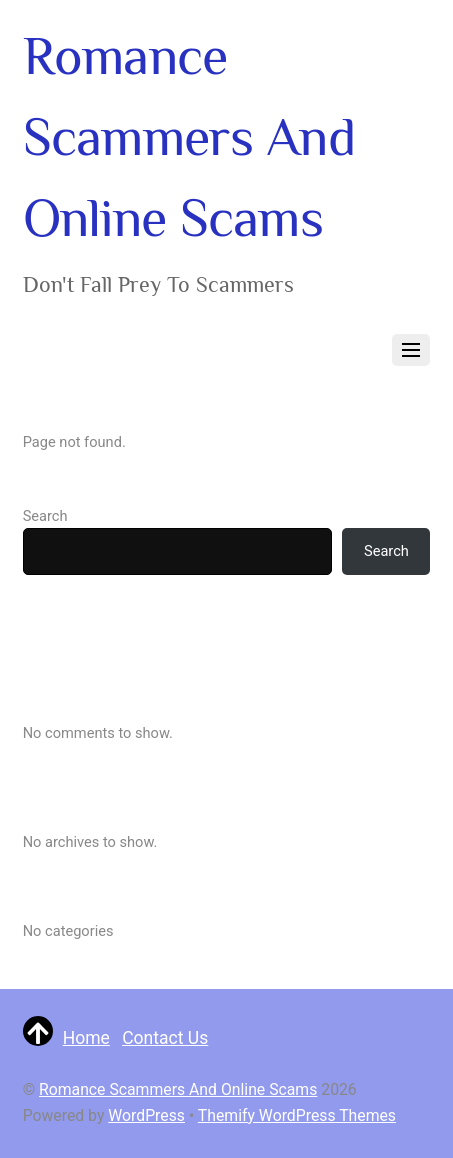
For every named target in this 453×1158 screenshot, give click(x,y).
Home (86, 1038)
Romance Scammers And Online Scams (178, 1089)
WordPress (146, 1115)
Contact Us (165, 1038)
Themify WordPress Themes (297, 1115)
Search (45, 516)
